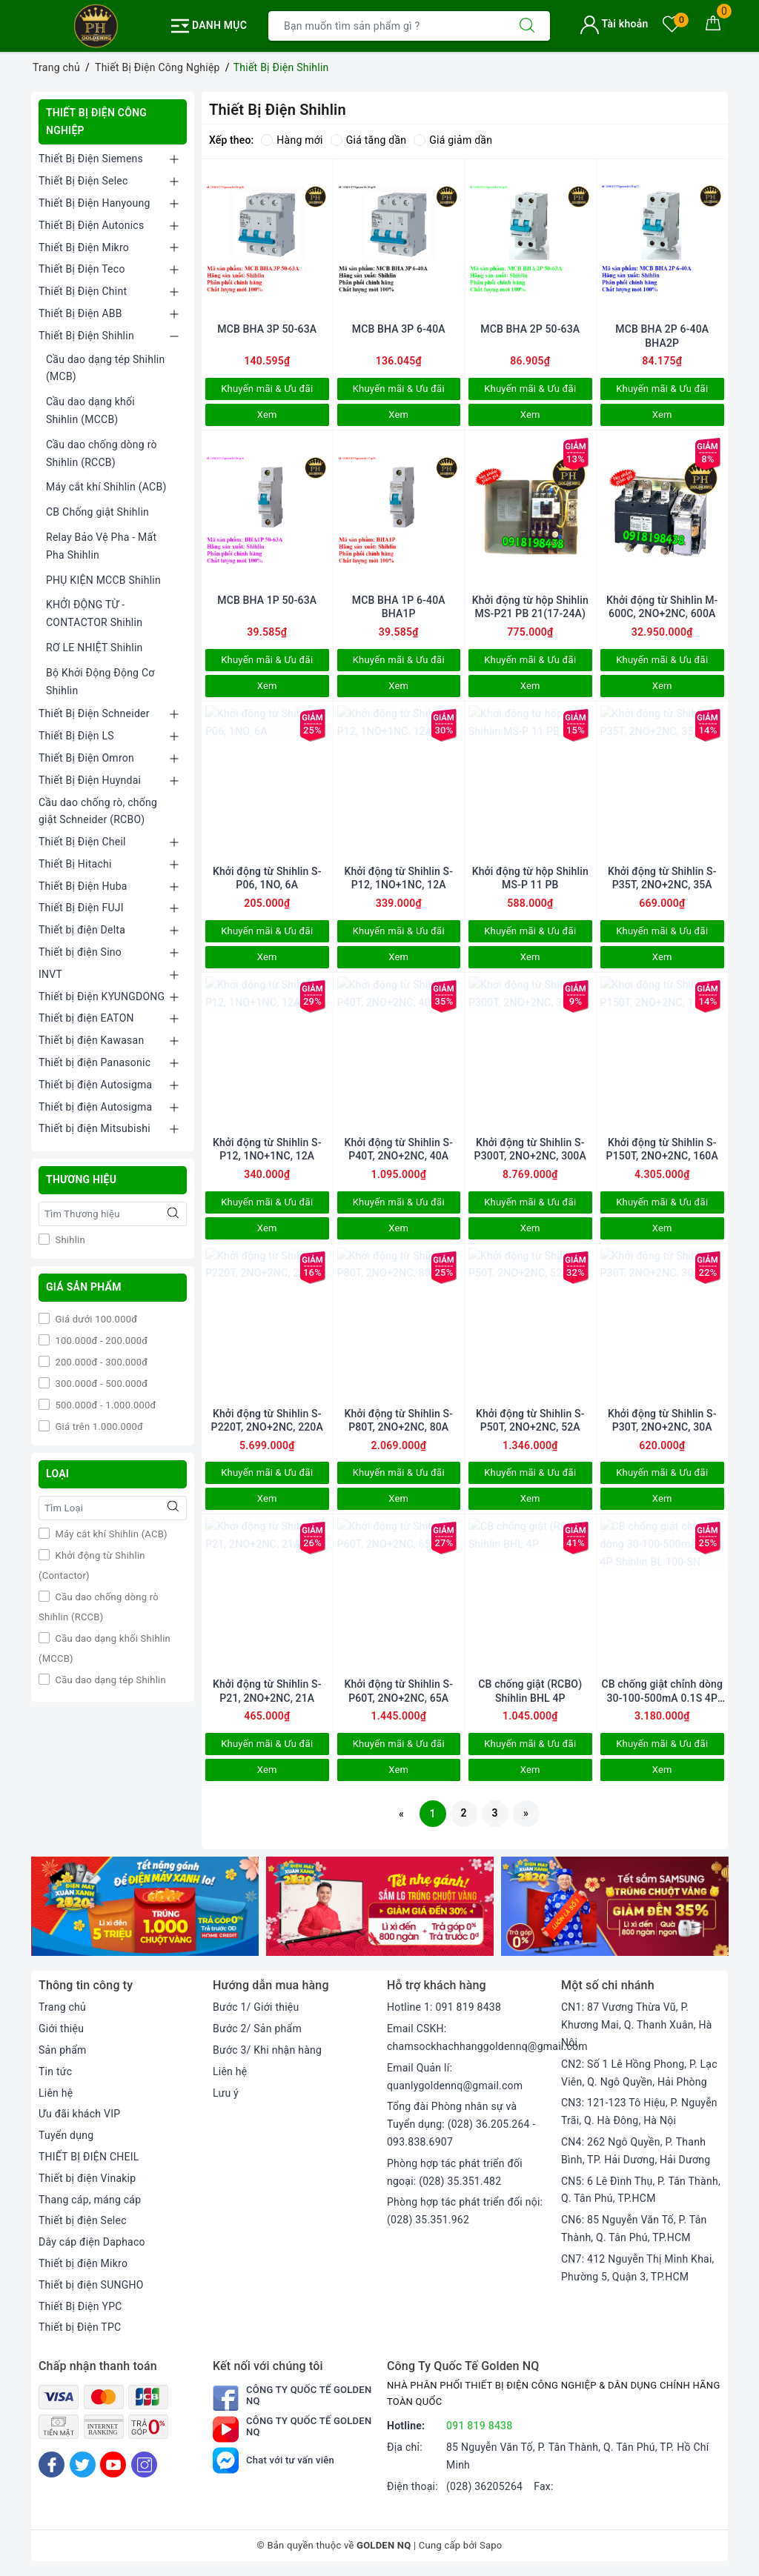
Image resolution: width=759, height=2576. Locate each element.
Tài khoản (614, 24)
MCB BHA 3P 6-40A (398, 329)
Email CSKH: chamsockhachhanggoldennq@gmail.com (487, 2037)
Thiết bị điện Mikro (83, 2263)
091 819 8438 (479, 2426)
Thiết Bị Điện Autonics (91, 225)
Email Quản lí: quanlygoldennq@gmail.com (455, 2076)
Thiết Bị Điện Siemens (91, 158)
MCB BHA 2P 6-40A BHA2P (662, 335)
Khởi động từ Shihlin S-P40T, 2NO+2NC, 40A (398, 1149)
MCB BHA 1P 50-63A (266, 600)
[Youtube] (113, 2464)
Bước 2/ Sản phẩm (257, 2028)
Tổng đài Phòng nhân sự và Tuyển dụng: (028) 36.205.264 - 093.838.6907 (461, 2124)
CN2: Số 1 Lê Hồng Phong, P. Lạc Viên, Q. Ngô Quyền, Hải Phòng (639, 2073)
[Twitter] (83, 2464)
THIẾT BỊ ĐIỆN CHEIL (89, 2157)
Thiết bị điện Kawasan (91, 1040)
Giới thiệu (61, 2028)
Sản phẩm (63, 2050)
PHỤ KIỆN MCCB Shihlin (103, 580)
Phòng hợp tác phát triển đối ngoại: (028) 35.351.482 (455, 2172)
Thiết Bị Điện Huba (83, 886)
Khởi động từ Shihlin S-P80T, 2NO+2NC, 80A (398, 1420)
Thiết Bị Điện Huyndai (90, 780)
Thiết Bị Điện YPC (80, 2306)
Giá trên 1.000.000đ (98, 1426)
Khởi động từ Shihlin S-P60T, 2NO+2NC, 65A (398, 1690)
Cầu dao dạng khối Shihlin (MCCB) (90, 410)
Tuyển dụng (66, 2135)
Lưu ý (226, 2093)
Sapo (491, 2545)
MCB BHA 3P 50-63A (266, 329)
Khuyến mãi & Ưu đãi (267, 388)
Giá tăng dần (369, 140)
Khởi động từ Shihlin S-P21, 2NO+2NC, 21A (267, 1690)
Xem (267, 414)
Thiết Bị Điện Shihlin (86, 336)
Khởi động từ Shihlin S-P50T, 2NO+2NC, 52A (530, 1420)
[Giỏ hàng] (713, 26)
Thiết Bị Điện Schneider (94, 713)
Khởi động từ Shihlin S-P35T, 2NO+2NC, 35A (662, 878)
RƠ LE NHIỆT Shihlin (94, 647)
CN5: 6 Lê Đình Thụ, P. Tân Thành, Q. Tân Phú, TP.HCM (640, 2190)
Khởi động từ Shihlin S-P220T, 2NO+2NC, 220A (267, 1420)
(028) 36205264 (484, 2486)
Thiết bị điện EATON (86, 1018)
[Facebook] (51, 2464)
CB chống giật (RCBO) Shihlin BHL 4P (530, 1690)
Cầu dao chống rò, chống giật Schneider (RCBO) (98, 811)
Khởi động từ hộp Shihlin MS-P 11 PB (530, 878)
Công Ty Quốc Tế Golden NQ (292, 2398)
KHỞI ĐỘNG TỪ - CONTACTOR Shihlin (94, 613)
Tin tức (55, 2071)
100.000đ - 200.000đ (100, 1340)
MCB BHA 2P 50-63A (530, 329)
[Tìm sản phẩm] (386, 26)
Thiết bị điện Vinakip (87, 2178)
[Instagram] (144, 2464)
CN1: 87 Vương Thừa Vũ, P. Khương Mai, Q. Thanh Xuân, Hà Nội (636, 2025)
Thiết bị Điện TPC (80, 2327)
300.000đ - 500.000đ (100, 1383)
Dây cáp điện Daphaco (92, 2242)
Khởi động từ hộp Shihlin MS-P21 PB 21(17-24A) (530, 606)
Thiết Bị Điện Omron (86, 758)
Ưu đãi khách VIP (79, 2114)
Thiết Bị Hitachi (75, 864)
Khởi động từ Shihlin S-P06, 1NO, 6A (267, 878)
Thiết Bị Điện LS (76, 736)
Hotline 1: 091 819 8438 (444, 2007)
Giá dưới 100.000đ (95, 1319)
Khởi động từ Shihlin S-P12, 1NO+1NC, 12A (398, 878)
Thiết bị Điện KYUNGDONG (102, 996)
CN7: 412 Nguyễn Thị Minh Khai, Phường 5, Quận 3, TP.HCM (638, 2268)
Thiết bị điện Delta (82, 930)
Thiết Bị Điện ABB (80, 313)
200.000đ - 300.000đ (100, 1362)
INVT (50, 974)
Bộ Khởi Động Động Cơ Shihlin (100, 681)
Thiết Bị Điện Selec (83, 181)
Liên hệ (56, 2093)
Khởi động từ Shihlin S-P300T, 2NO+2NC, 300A (530, 1149)
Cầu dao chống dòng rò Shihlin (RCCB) (101, 453)
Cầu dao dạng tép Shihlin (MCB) (105, 368)
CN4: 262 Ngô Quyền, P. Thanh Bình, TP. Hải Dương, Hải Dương (635, 2151)
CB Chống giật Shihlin (97, 512)
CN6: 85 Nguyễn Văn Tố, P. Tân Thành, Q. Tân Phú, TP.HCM (634, 2228)
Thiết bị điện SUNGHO (91, 2285)
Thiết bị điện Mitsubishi (94, 1128)
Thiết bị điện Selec (83, 2220)
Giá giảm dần (453, 140)
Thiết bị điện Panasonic (94, 1062)
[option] (145, 1906)
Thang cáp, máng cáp (90, 2200)
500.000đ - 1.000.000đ (104, 1405)
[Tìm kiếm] (527, 26)
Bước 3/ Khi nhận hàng (267, 2050)
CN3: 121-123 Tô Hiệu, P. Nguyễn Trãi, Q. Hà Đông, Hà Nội (639, 2111)
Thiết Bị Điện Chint (83, 291)
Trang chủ (62, 2007)
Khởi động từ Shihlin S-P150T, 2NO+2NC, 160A (662, 1149)
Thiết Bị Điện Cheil (82, 842)
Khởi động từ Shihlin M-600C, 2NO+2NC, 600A (661, 606)
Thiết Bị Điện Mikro (84, 247)
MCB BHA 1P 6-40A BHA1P (398, 606)
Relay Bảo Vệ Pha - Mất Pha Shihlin (101, 546)
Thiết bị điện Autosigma (95, 1085)
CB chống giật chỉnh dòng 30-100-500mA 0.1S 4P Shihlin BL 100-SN (662, 1691)
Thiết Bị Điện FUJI (81, 907)
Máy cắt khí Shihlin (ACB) (106, 487)
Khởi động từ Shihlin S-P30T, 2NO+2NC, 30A (662, 1420)
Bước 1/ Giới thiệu (256, 2007)
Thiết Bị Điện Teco (82, 269)
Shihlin (69, 1239)
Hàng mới (291, 140)
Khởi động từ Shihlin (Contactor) (92, 1565)
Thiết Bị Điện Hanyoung (94, 203)
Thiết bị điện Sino (80, 952)
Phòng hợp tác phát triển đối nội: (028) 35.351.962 (465, 2211)
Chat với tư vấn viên (273, 2460)
